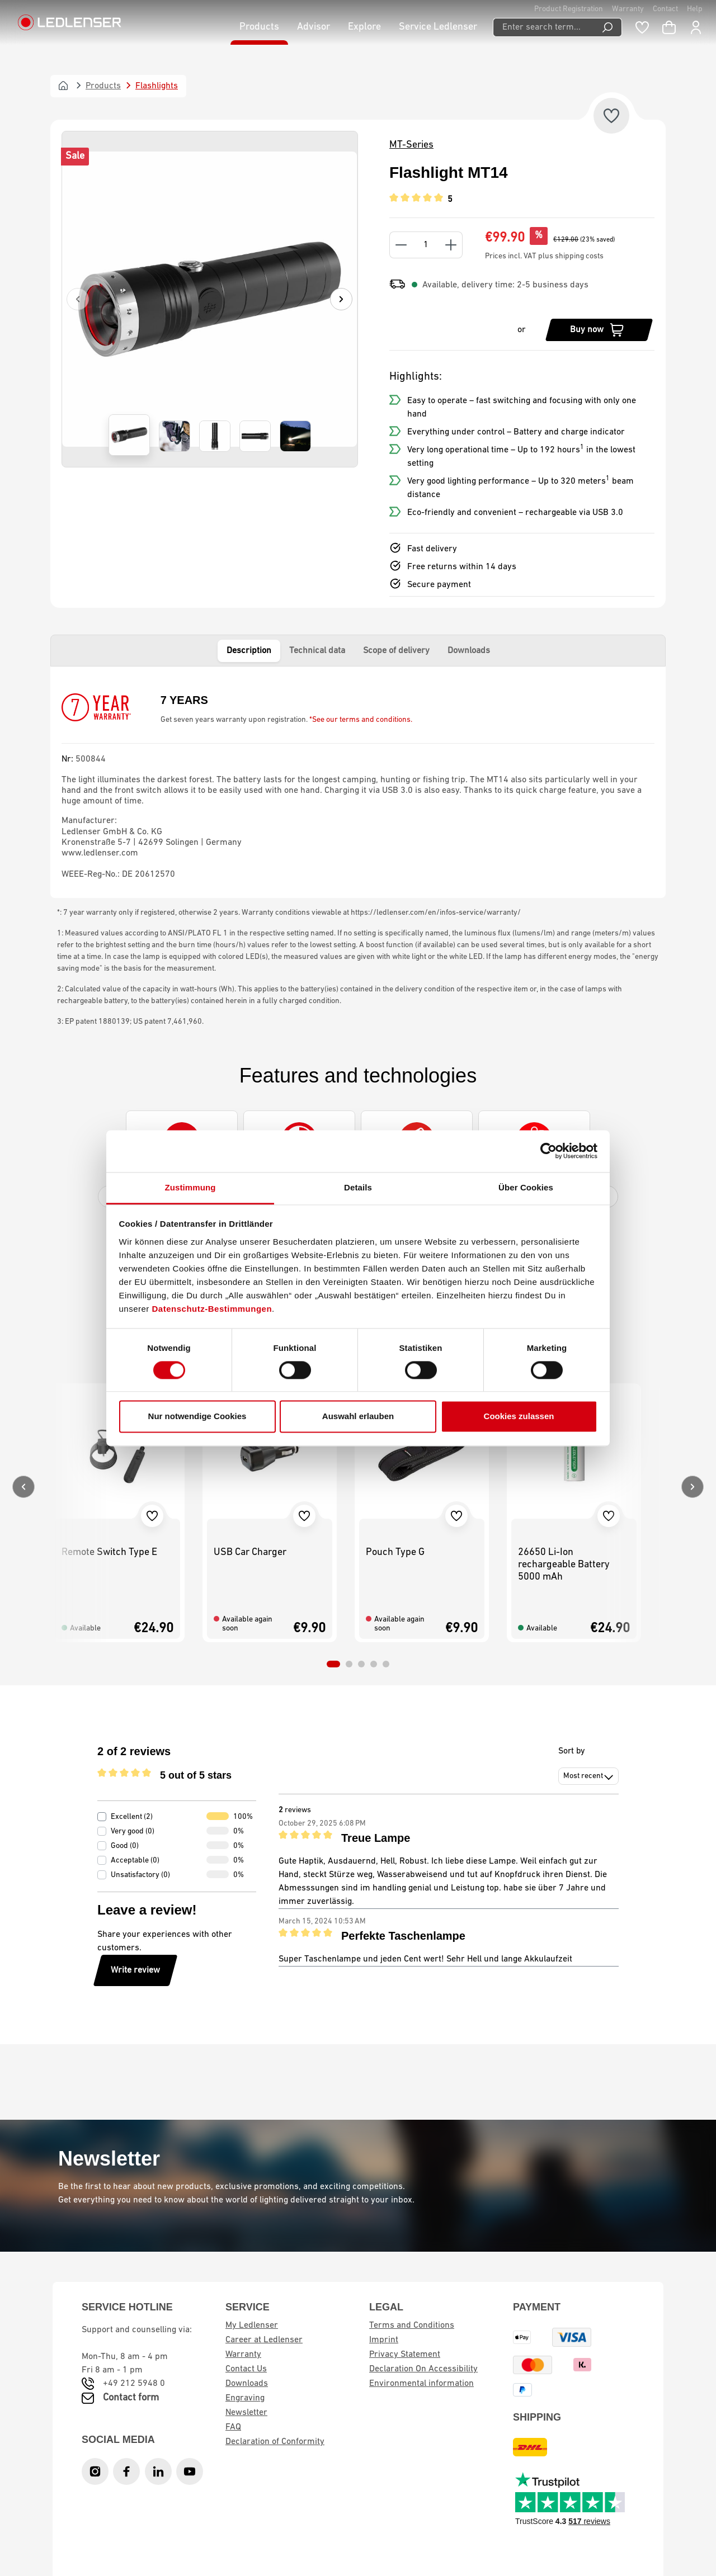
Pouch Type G (395, 1552)
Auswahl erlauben (358, 1416)
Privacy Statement (404, 2354)
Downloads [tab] (468, 650)
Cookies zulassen (519, 1416)
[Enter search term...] (543, 27)
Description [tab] (249, 650)
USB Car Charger (250, 1552)
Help (695, 9)
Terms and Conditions (411, 2325)
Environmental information (421, 2383)
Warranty (628, 9)
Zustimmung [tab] (190, 1187)
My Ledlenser (251, 2325)
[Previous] (78, 299)
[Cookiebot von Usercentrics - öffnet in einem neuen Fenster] (548, 1150)
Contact (665, 9)
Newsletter (246, 2412)
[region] (210, 299)
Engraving (245, 2398)
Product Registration (568, 9)
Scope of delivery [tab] (396, 650)
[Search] (607, 27)
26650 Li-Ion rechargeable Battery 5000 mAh (564, 1564)
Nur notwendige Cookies (197, 1416)
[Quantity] (426, 244)
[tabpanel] (358, 782)
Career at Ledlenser (264, 2340)
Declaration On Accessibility (423, 2369)
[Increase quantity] (451, 244)
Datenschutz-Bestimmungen (212, 1308)
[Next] (341, 299)
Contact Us (246, 2369)
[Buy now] (599, 330)
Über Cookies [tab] (525, 1187)
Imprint (383, 2340)
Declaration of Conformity (274, 2441)
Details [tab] (358, 1187)
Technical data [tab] (317, 650)
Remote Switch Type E (109, 1552)
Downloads (246, 2383)
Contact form (131, 2398)
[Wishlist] (642, 27)
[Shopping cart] (669, 27)
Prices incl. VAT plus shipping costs (544, 256)
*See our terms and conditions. (360, 720)
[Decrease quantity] (400, 244)
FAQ (233, 2427)
